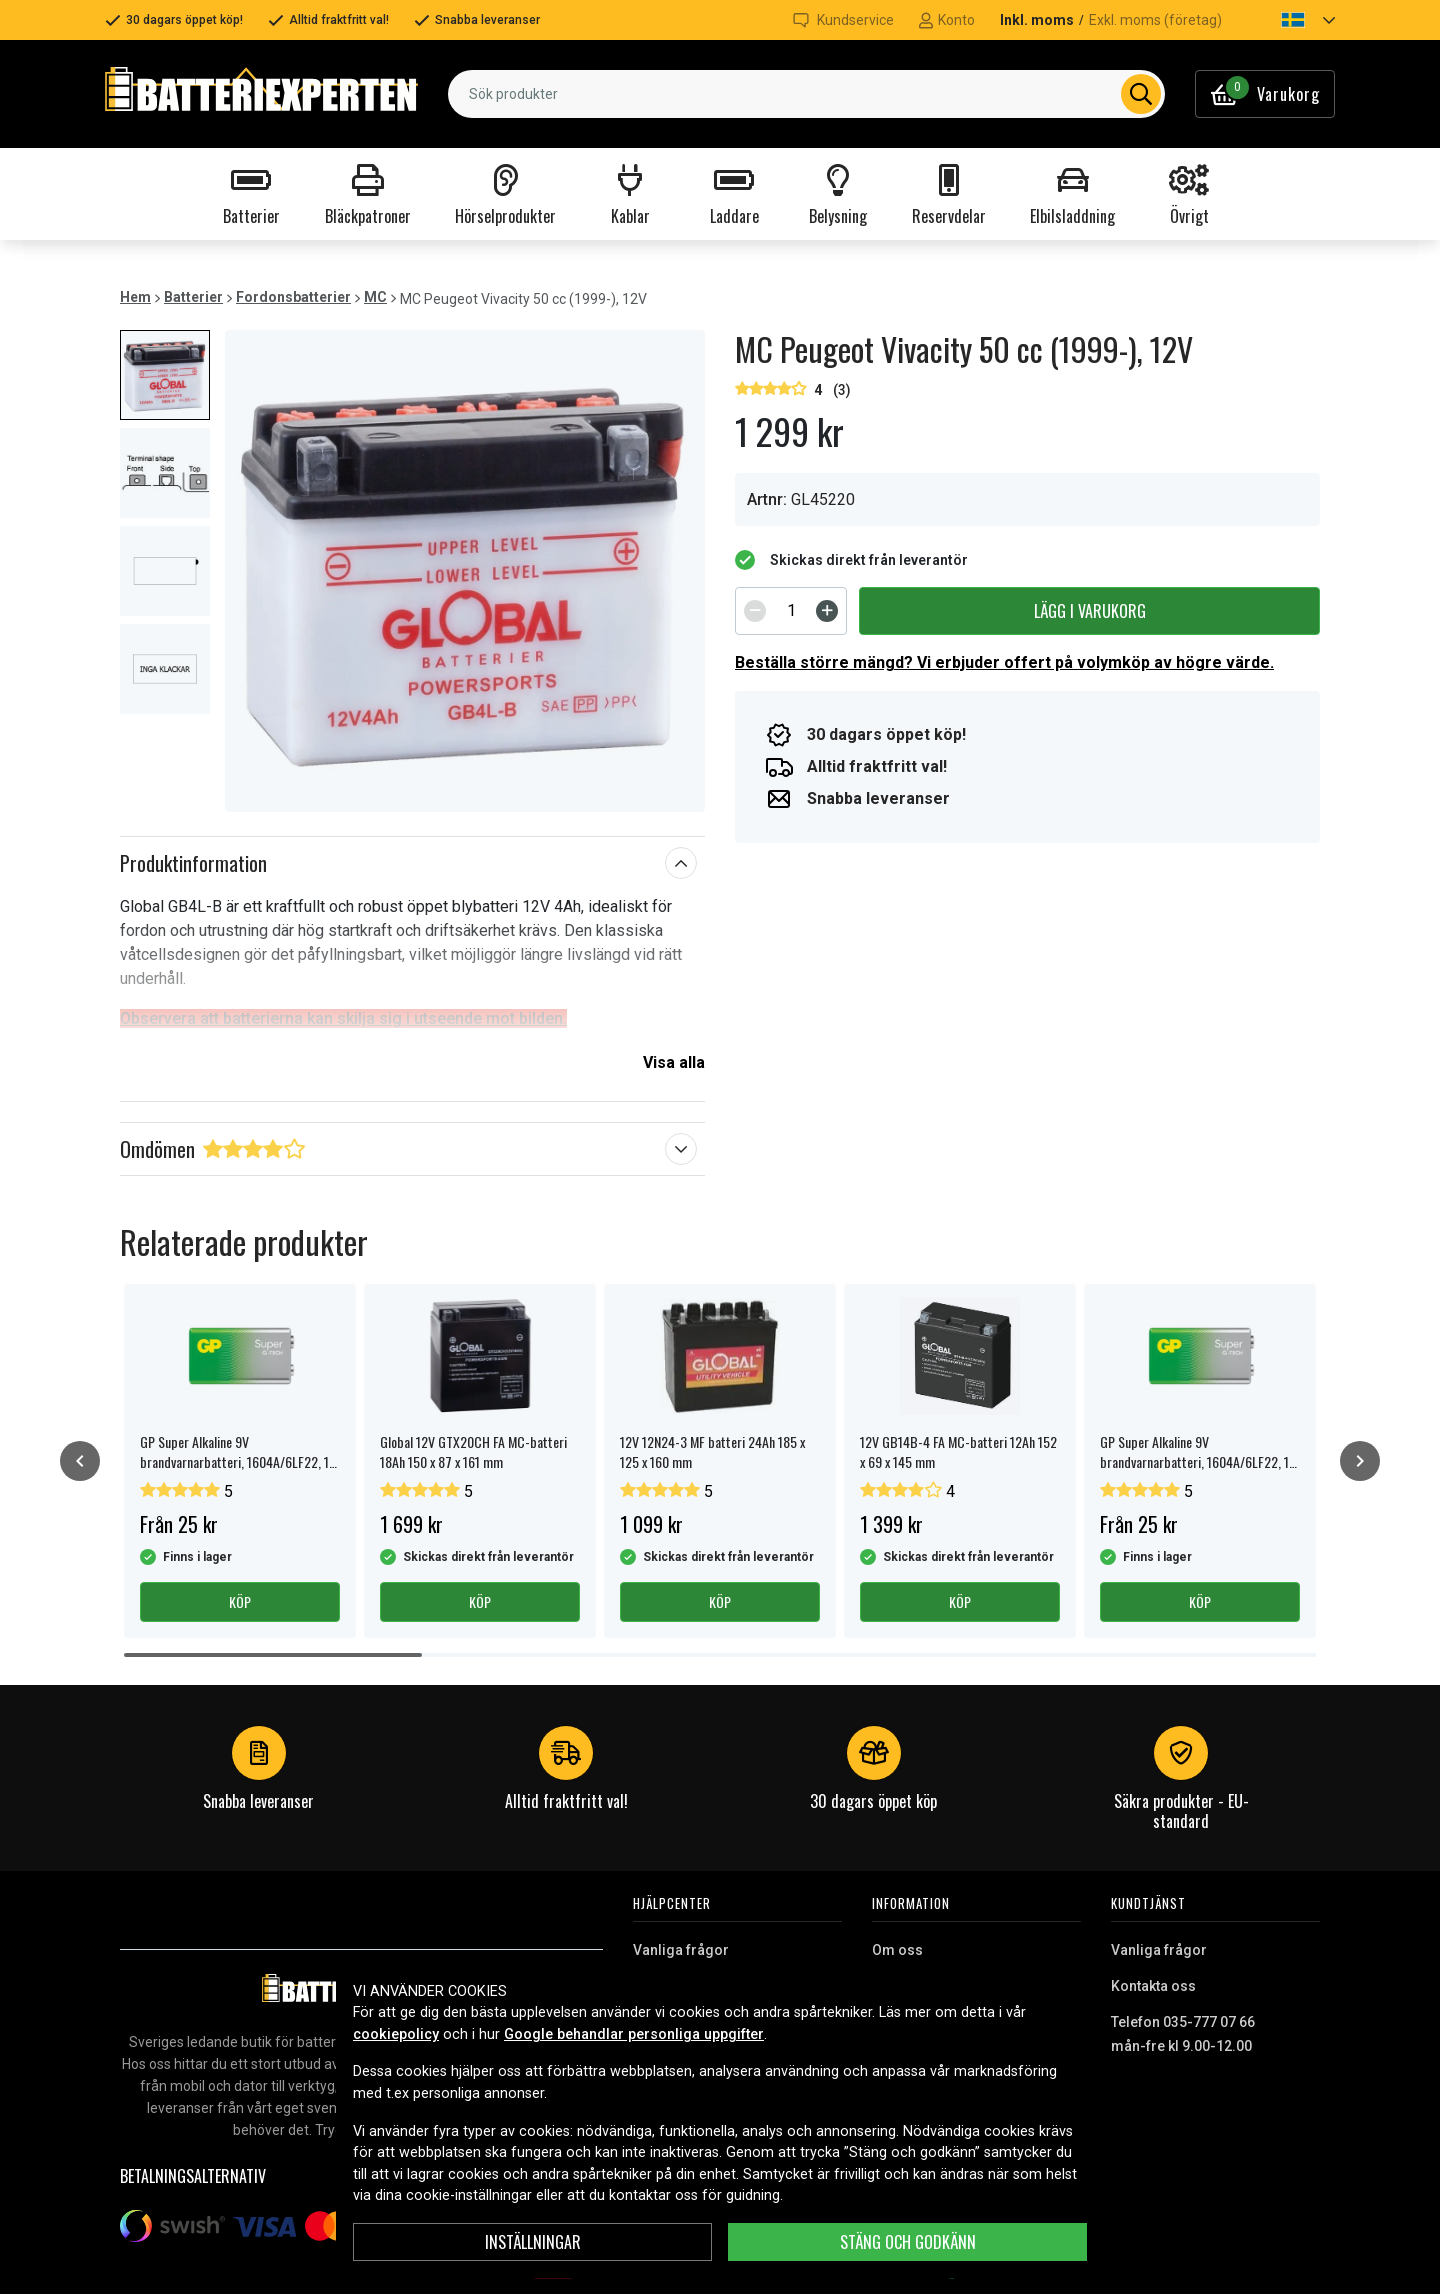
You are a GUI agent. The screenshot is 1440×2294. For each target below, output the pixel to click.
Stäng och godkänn (908, 2242)
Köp (240, 1601)
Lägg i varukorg (1090, 611)
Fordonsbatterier (293, 297)
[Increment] (827, 611)
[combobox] (806, 94)
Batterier (193, 297)
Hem (135, 297)
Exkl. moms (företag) (1155, 20)
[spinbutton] (791, 611)
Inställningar (533, 2242)
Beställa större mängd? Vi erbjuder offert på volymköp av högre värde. (1004, 662)
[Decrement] (755, 611)
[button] (1291, 20)
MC (375, 297)
